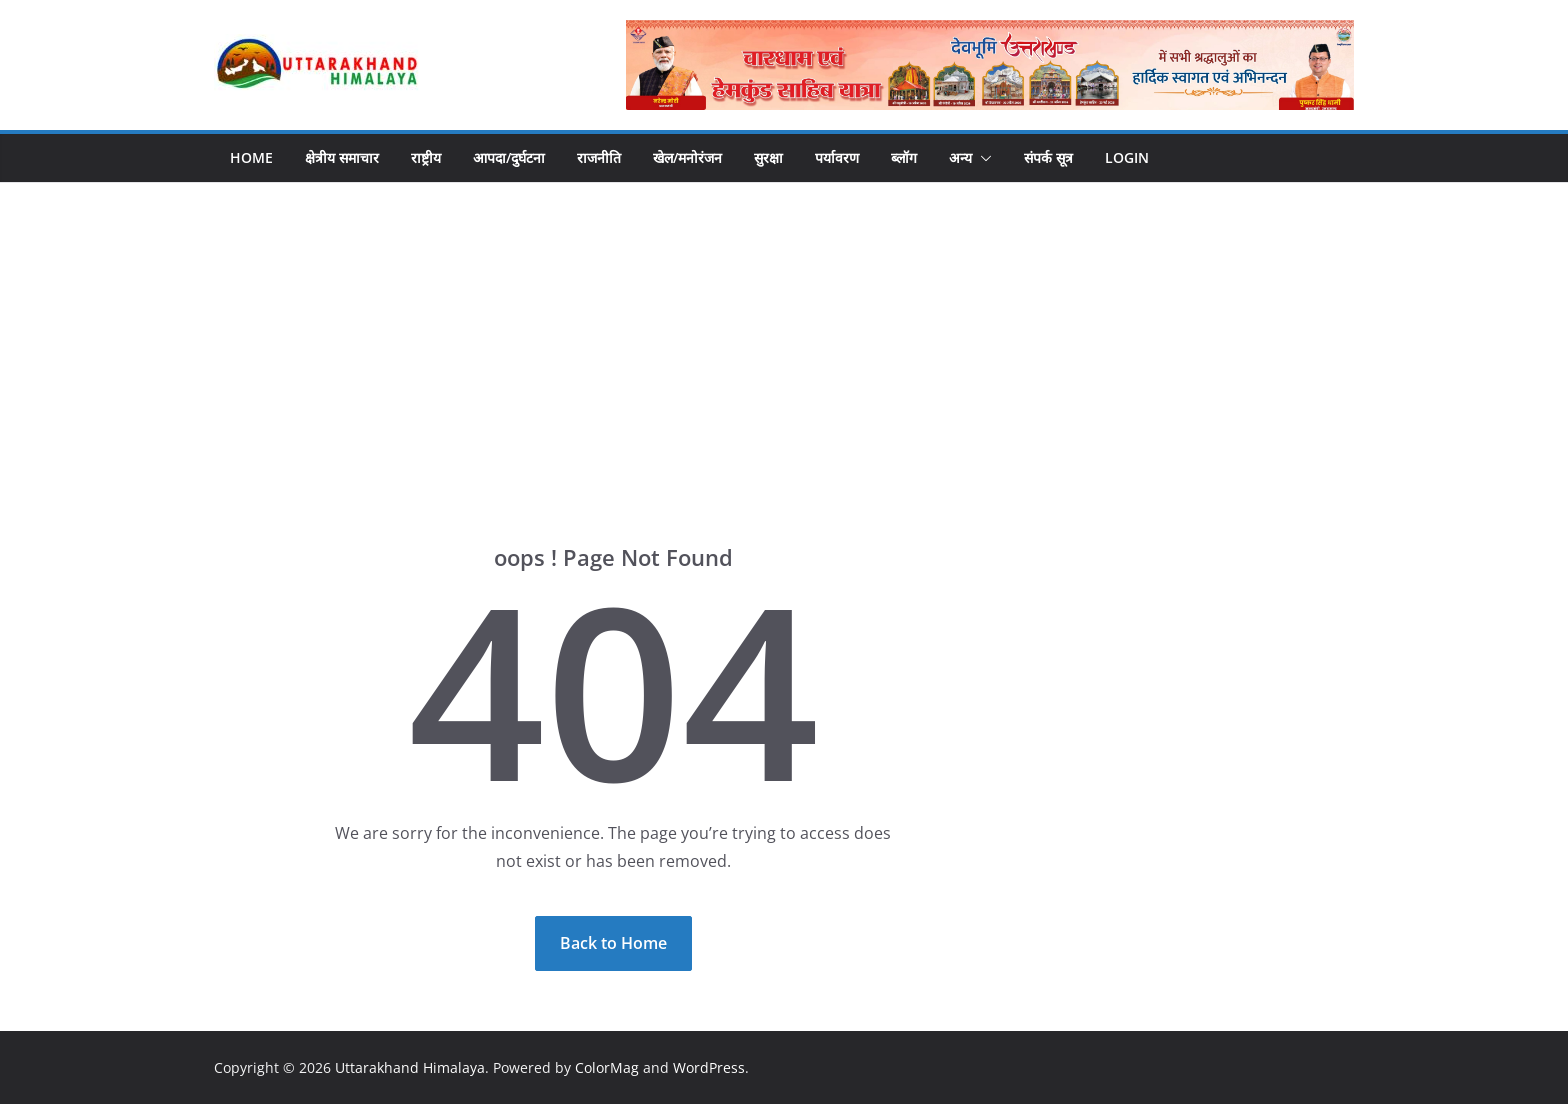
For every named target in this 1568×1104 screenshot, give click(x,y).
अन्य (960, 157)
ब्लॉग (904, 157)
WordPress (709, 1067)
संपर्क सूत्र (1048, 157)
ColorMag (607, 1067)
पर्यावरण (837, 157)
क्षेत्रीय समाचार (342, 157)
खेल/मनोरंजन (687, 157)
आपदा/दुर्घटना (509, 157)
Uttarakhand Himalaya (410, 1067)
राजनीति (599, 157)
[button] (982, 158)
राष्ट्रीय (426, 157)
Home (251, 157)
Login (1127, 157)
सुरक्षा (768, 157)
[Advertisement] (784, 333)
